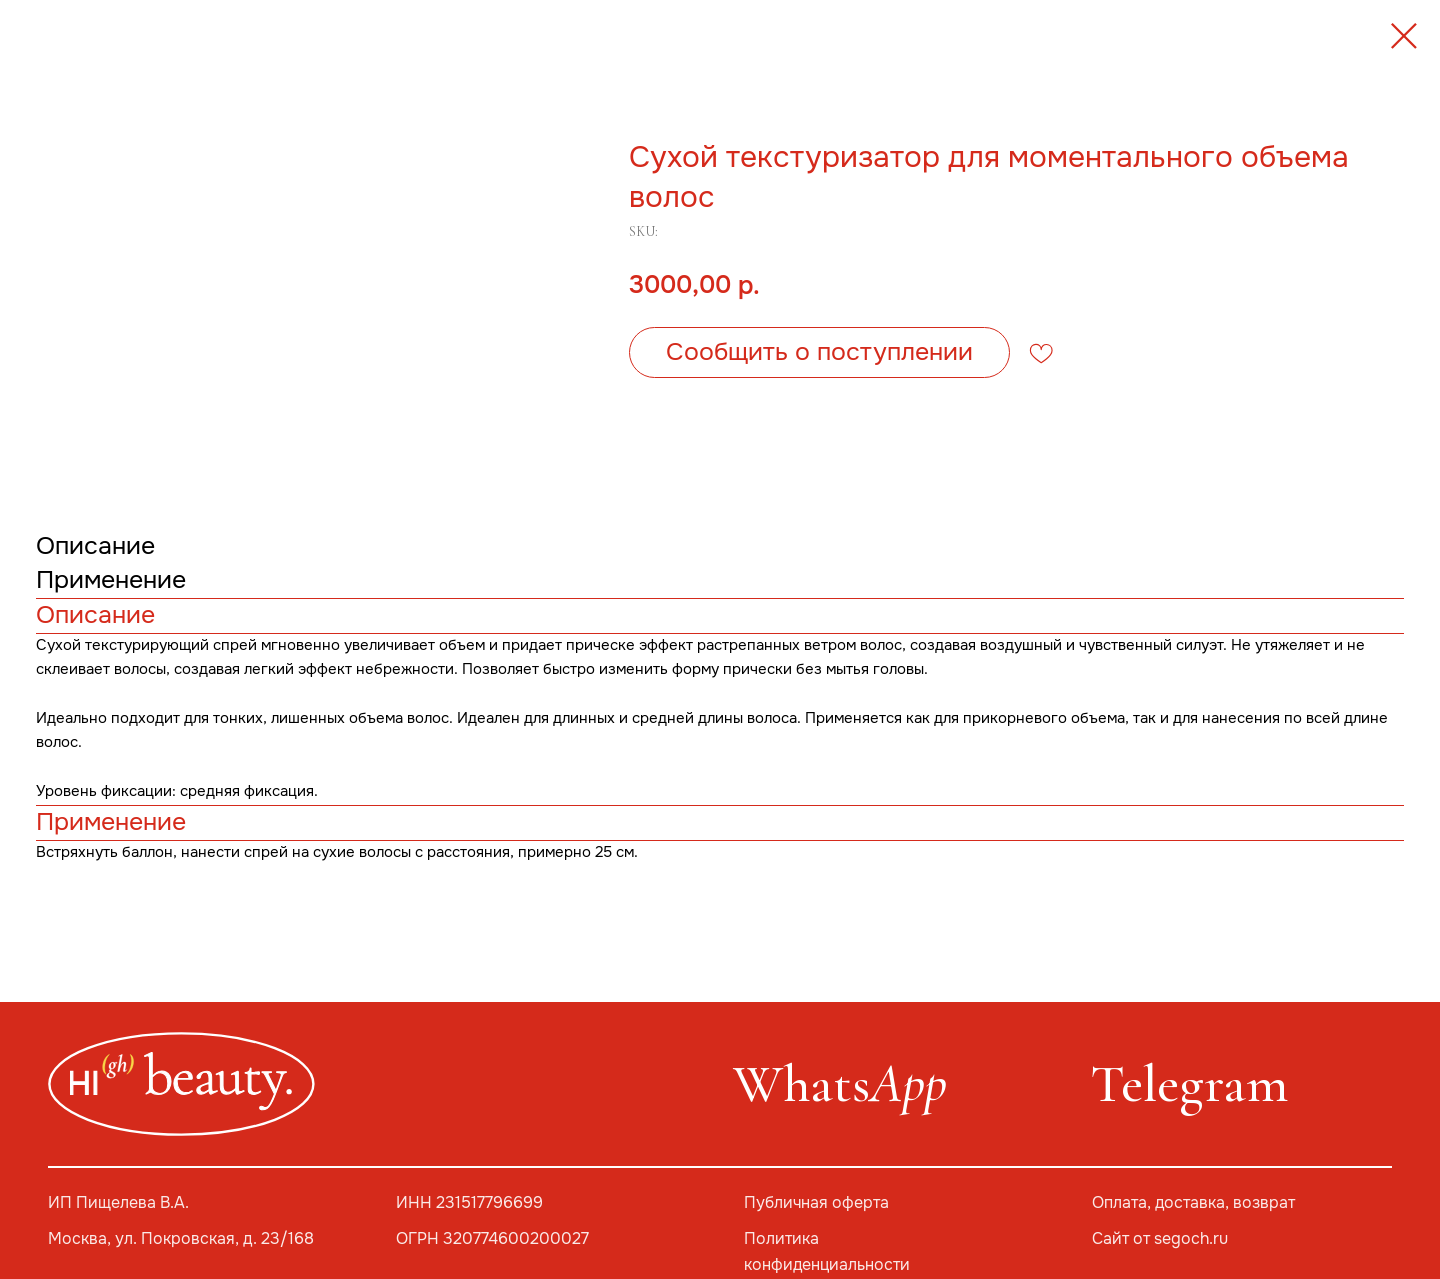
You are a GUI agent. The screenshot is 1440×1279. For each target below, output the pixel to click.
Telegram (1189, 1083)
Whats (840, 1083)
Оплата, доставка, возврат (1193, 1203)
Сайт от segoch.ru (1160, 1239)
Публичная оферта (816, 1203)
